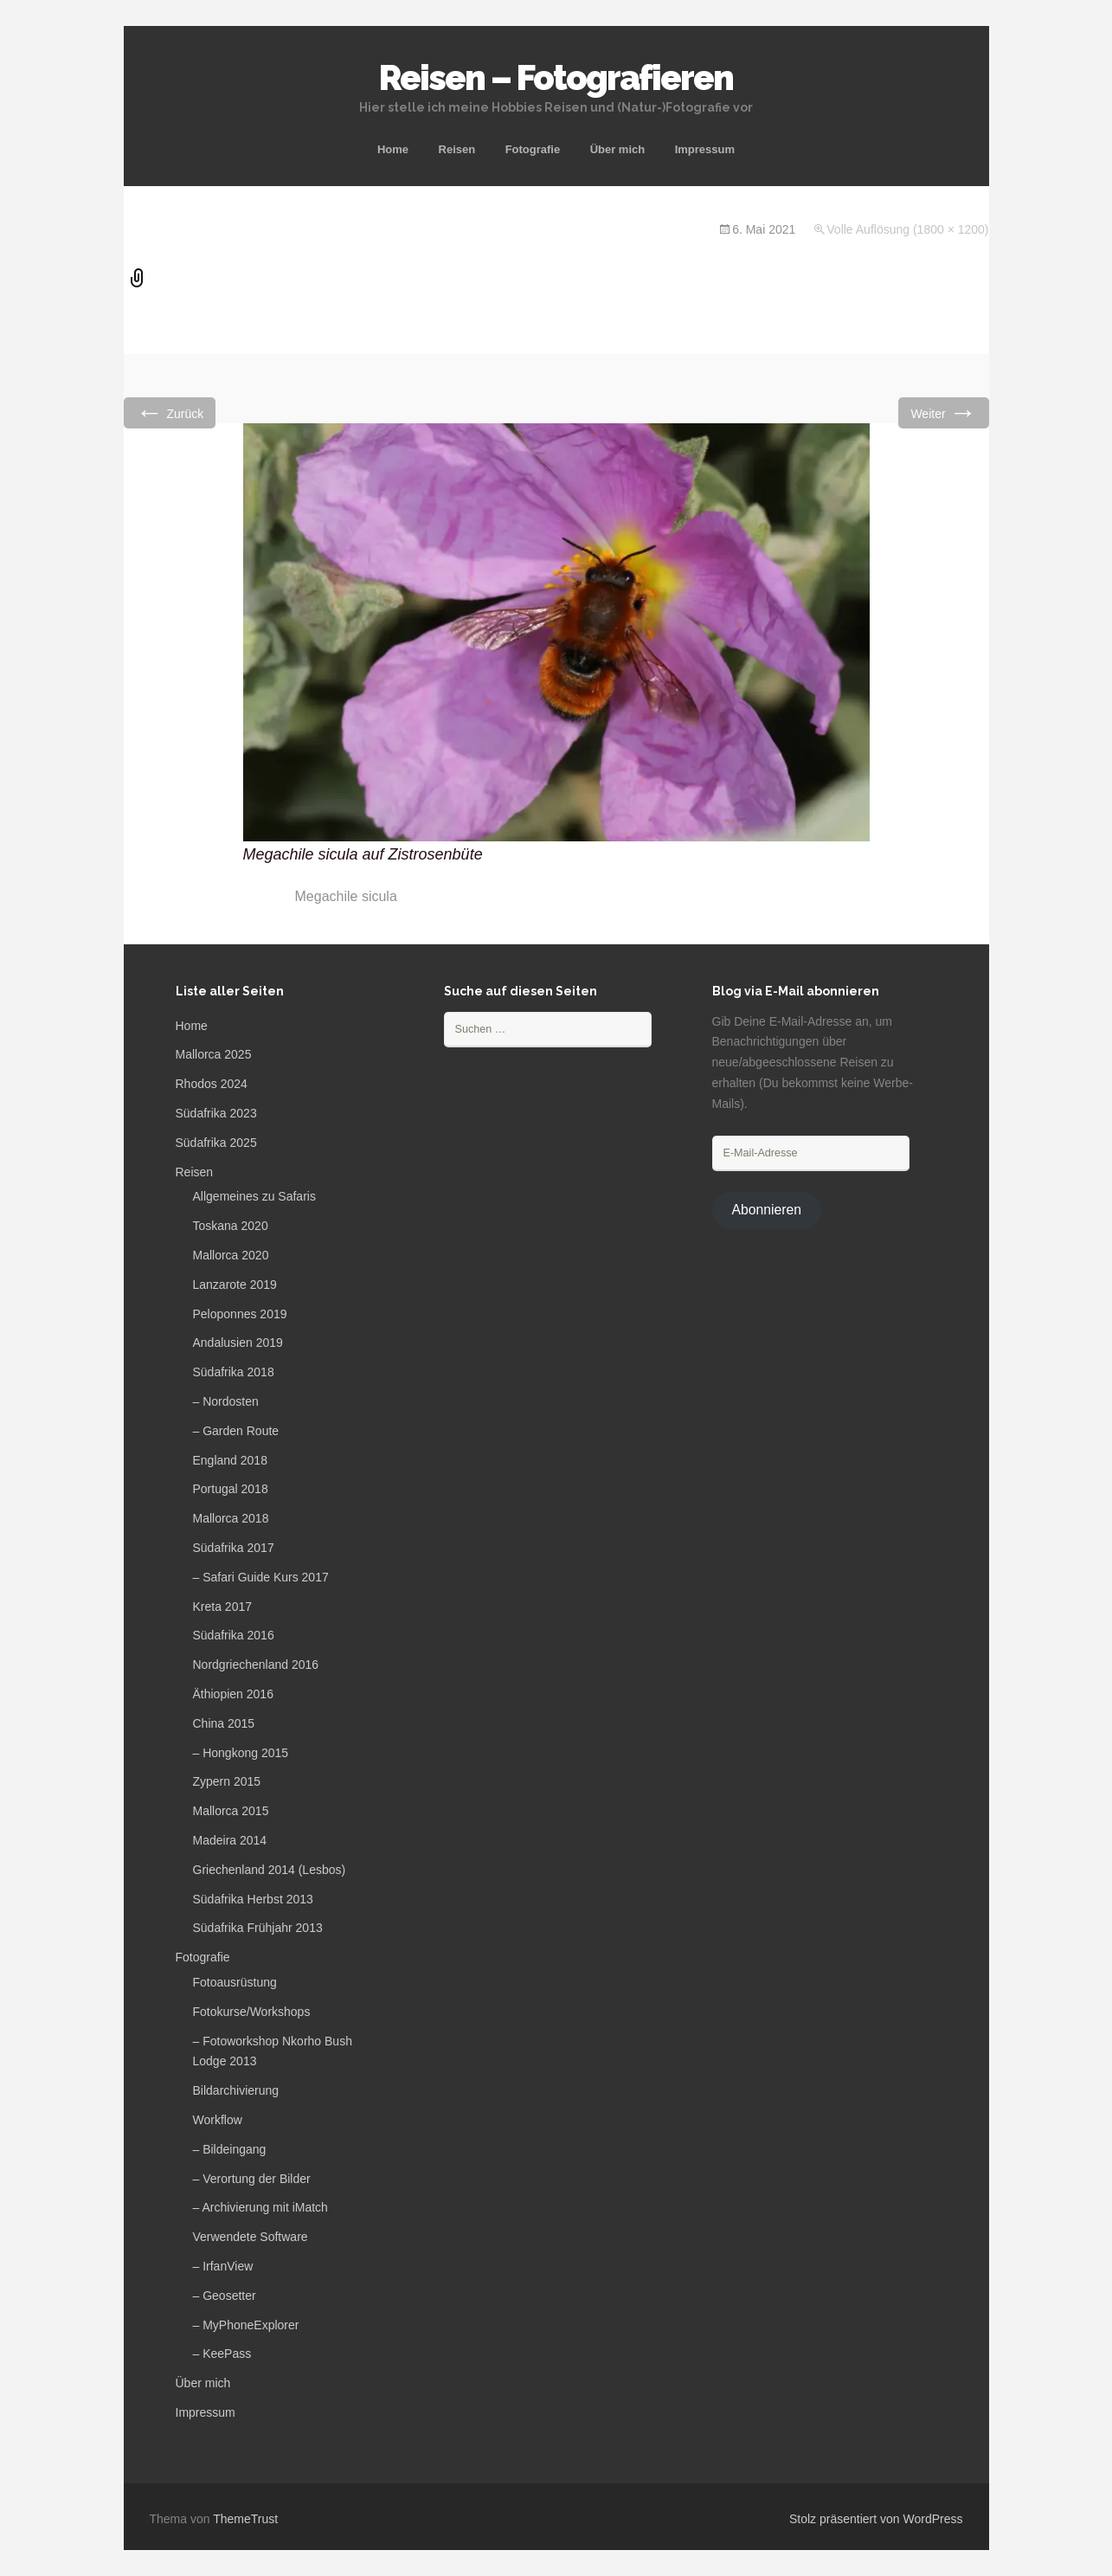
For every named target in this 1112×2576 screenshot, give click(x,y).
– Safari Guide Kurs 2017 (261, 1577)
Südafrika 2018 (233, 1372)
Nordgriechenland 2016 (256, 1664)
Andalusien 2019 (238, 1342)
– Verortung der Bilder (252, 2179)
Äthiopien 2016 (233, 1694)
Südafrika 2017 (233, 1548)
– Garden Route (236, 1431)
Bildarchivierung (236, 2090)
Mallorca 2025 (214, 1054)
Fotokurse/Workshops (252, 2012)
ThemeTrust (245, 2519)
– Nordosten (226, 1401)
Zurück (170, 412)
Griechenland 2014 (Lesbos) (269, 1870)
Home (392, 149)
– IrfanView (223, 2266)
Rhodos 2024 (211, 1084)
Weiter (943, 412)
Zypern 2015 (227, 1781)
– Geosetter (224, 2295)
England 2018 (230, 1460)
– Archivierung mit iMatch (260, 2207)
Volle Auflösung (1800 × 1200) (907, 229)
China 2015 (224, 1723)
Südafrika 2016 (233, 1635)
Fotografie (533, 149)
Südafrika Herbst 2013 (253, 1899)
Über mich (618, 149)
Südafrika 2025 (216, 1143)
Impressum (705, 149)
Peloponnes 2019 (240, 1314)
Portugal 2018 (230, 1489)
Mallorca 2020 (231, 1255)
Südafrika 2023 (216, 1113)
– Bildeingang (230, 2149)
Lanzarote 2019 (235, 1284)
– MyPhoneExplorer (246, 2325)
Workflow (217, 2120)
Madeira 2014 (230, 1840)
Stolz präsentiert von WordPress (876, 2519)
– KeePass (222, 2353)
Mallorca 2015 (231, 1811)
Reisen (457, 149)
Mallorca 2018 (231, 1518)
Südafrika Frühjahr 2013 (258, 1928)
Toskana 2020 (230, 1226)
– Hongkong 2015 (241, 1753)
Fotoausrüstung (235, 1982)
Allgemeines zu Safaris (254, 1196)
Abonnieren (766, 1209)
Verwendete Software (250, 2237)
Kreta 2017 (223, 1606)
